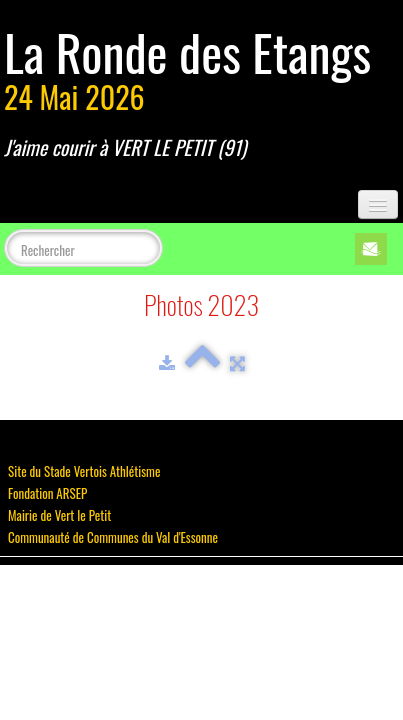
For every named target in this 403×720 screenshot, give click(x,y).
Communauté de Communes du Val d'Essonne (113, 537)
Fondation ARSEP (47, 493)
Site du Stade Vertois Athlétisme (84, 471)
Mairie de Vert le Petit (59, 515)
